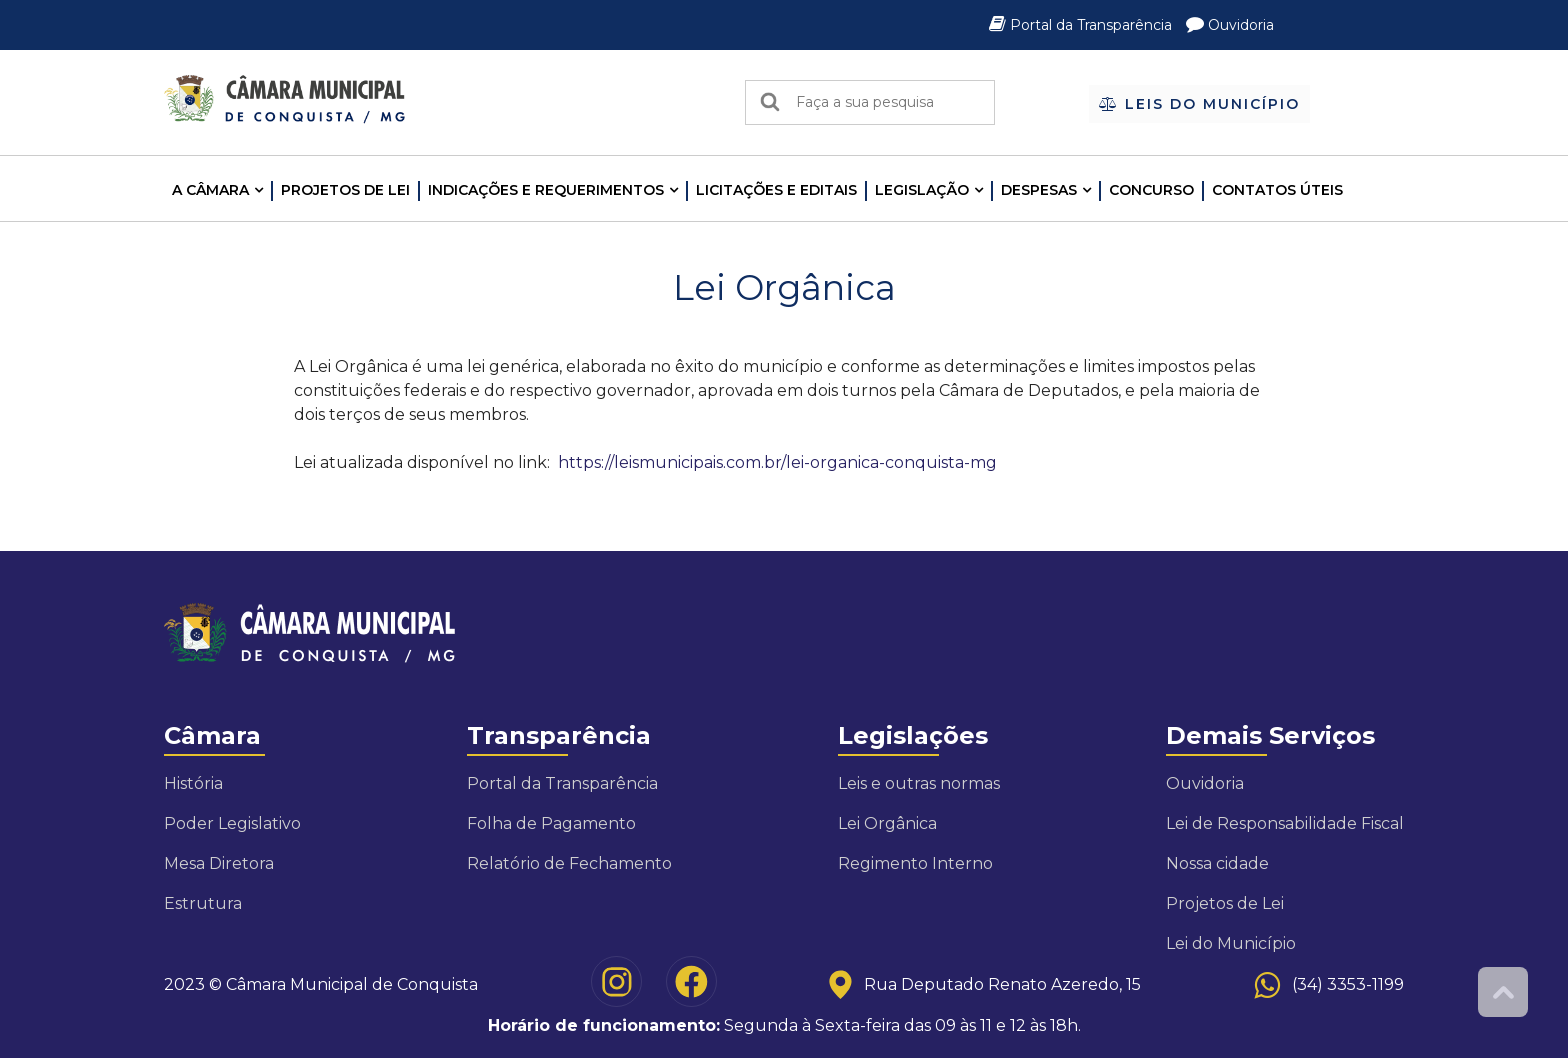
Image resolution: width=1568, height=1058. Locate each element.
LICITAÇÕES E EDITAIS (776, 190)
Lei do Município (1231, 943)
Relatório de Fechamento (569, 863)
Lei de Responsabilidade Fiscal (1285, 823)
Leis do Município (1199, 104)
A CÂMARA (210, 190)
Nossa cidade (1217, 863)
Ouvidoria (1230, 25)
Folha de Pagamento (551, 823)
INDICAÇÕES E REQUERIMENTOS (546, 190)
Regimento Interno (915, 863)
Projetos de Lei (345, 190)
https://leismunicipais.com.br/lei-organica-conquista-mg (777, 462)
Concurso (1151, 190)
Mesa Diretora (219, 863)
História (193, 783)
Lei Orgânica (887, 823)
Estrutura (203, 903)
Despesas (1039, 190)
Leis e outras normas (919, 783)
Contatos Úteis (1277, 190)
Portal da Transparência (1082, 25)
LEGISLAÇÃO (922, 190)
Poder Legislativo (232, 823)
